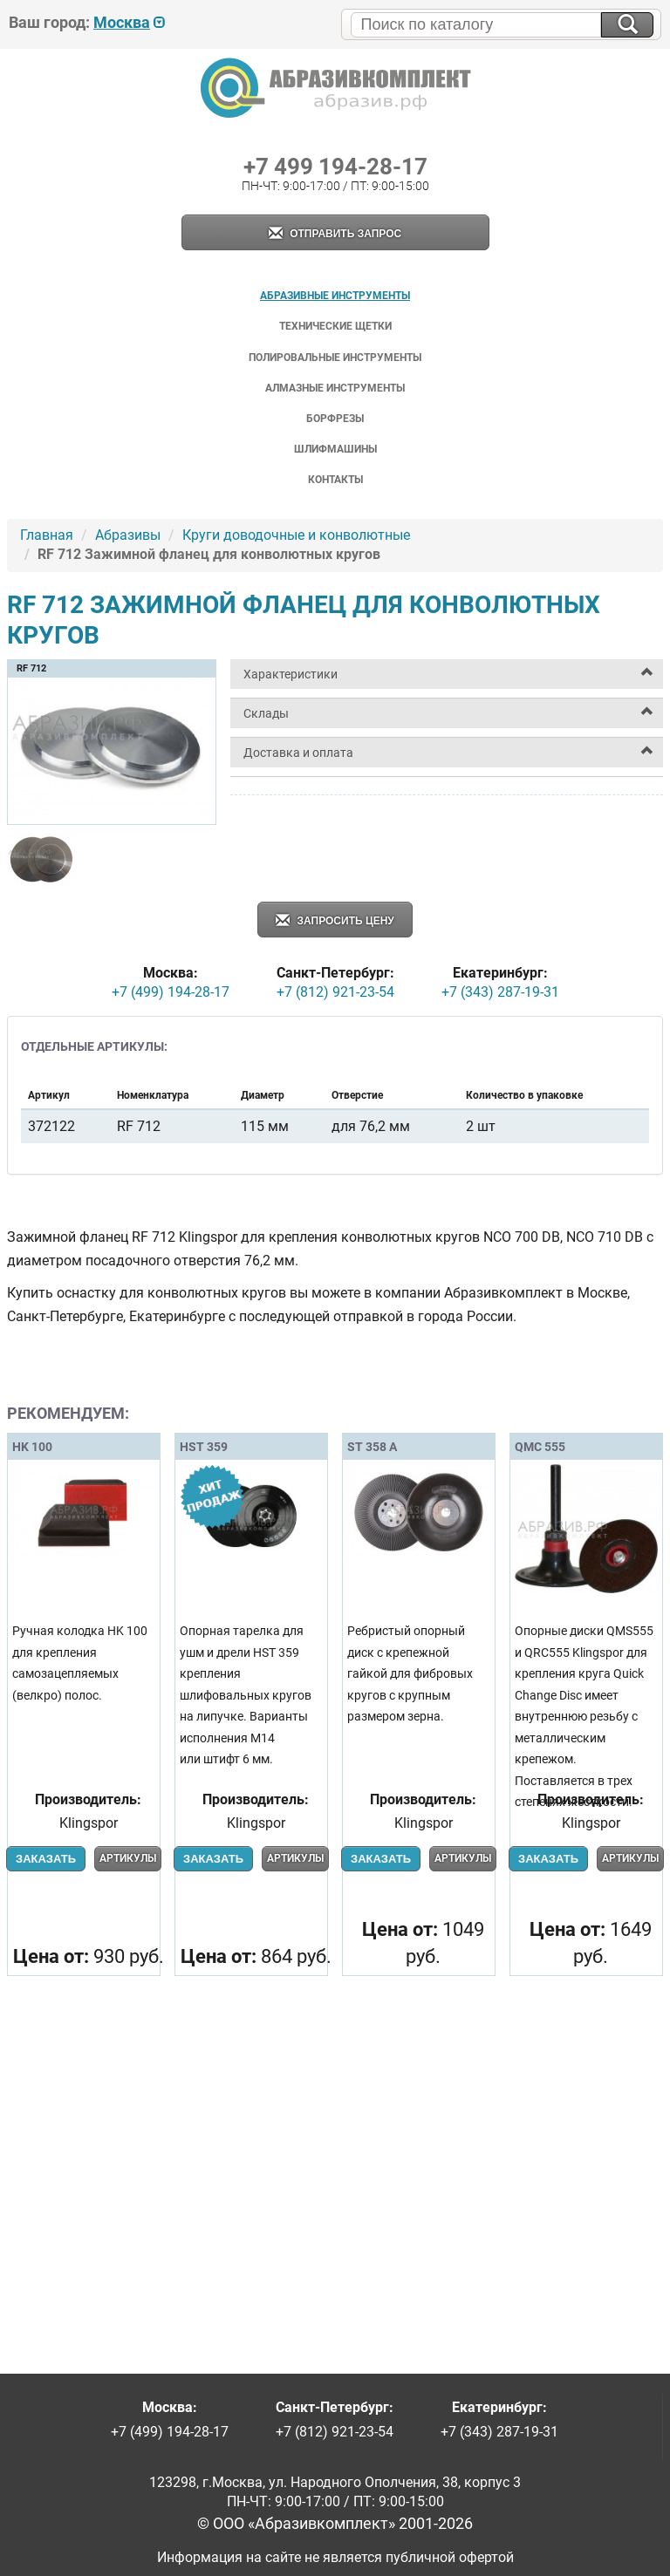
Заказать (46, 1858)
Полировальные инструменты (335, 357)
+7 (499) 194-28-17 (170, 992)
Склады (266, 713)
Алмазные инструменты (335, 388)
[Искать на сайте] (627, 24)
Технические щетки (335, 326)
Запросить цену (335, 921)
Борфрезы (335, 418)
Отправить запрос (335, 234)
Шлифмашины (335, 449)
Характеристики (290, 674)
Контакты (335, 480)
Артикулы (127, 1858)
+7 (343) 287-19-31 (500, 992)
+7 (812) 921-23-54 (335, 992)
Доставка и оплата (298, 753)
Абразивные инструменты (335, 296)
